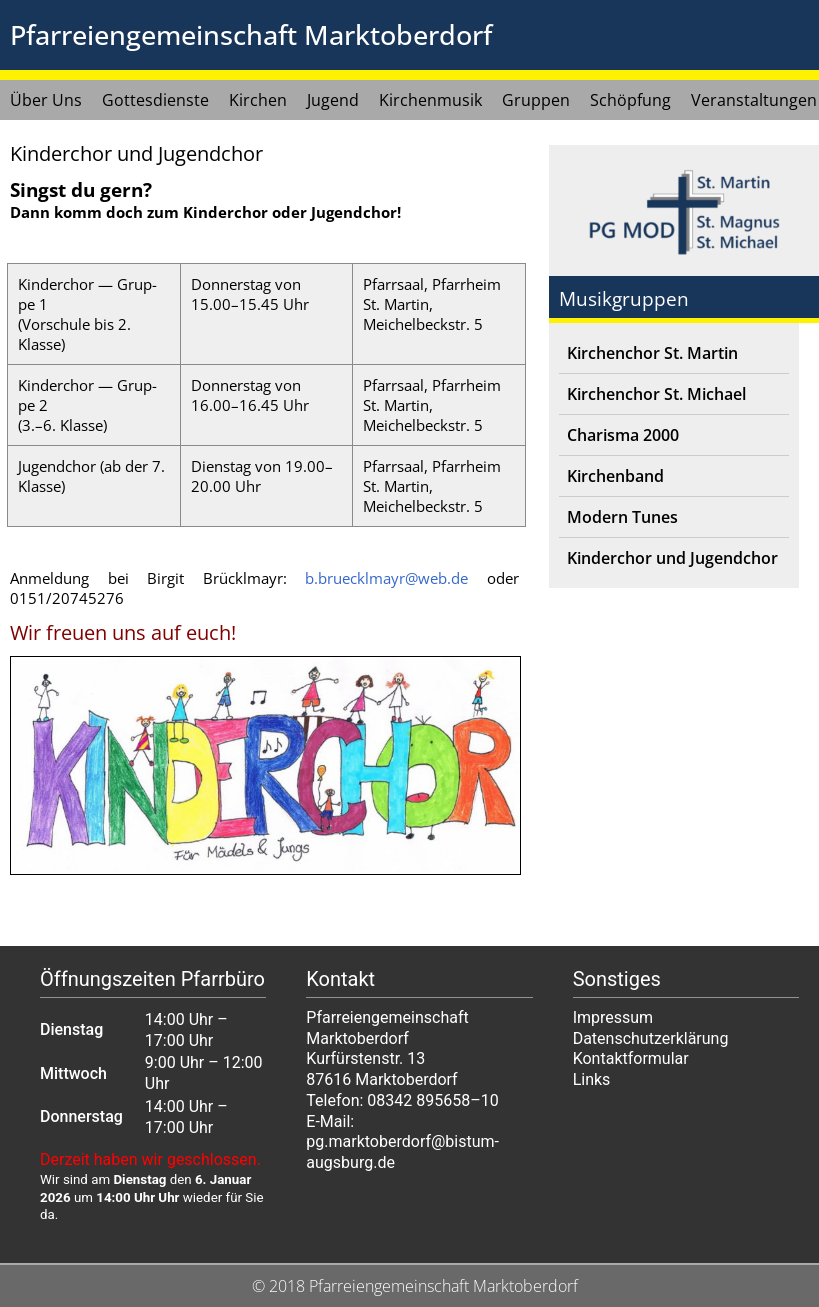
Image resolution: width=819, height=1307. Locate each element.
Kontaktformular (631, 1058)
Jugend (333, 100)
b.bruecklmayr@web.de (386, 578)
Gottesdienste (155, 100)
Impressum (613, 1017)
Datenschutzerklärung (651, 1038)
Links (592, 1079)
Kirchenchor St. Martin (652, 353)
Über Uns (46, 100)
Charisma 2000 (623, 435)
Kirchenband (615, 476)
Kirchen (258, 100)
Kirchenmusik (430, 100)
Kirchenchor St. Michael (656, 394)
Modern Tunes (622, 517)
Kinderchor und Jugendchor (672, 558)
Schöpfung (630, 100)
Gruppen (536, 100)
